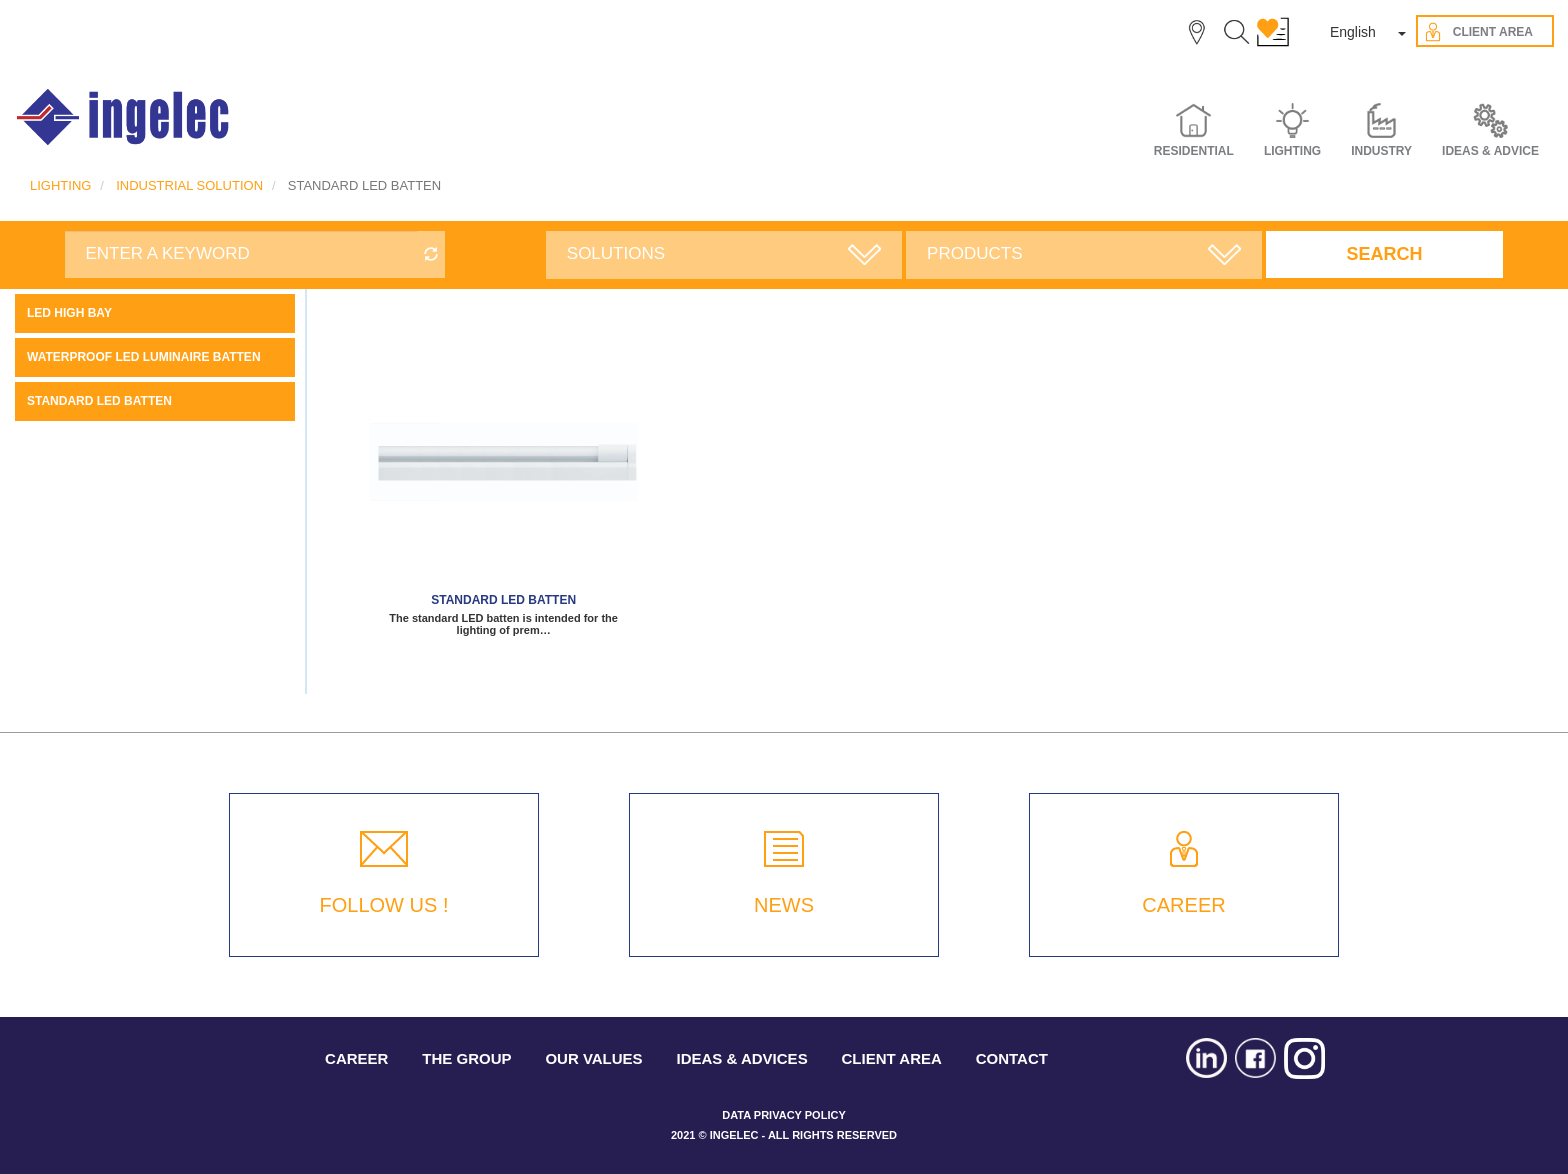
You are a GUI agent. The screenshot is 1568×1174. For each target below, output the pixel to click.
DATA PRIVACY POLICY (783, 1115)
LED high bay (69, 313)
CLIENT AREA (892, 1058)
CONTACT (1012, 1058)
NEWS (784, 905)
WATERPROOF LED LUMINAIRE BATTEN (144, 357)
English (1353, 32)
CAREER (1183, 905)
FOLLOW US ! (384, 905)
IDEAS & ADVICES (742, 1058)
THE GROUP (466, 1058)
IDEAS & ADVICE (1490, 151)
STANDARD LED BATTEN (99, 401)
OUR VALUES (593, 1058)
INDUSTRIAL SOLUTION (189, 185)
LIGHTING (60, 185)
